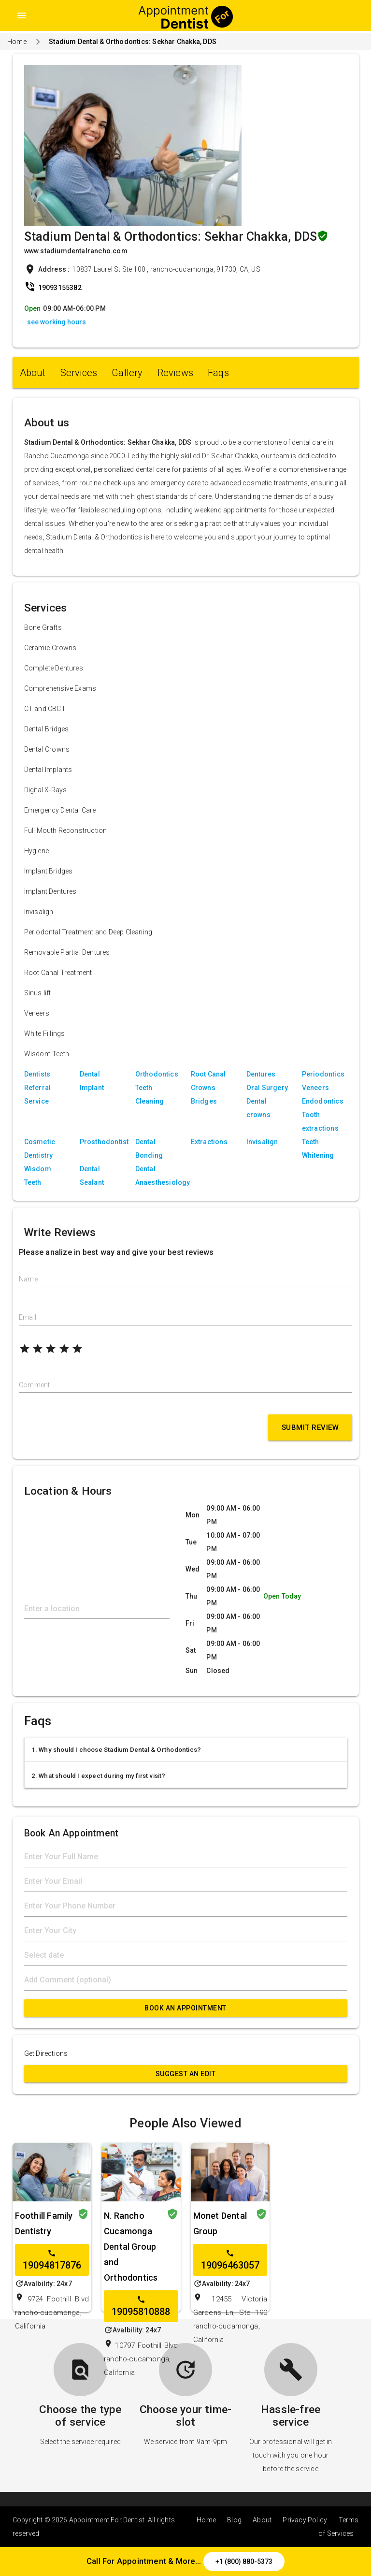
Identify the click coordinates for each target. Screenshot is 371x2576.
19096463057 (230, 2260)
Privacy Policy (305, 2520)
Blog (234, 2520)
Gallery (127, 372)
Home (17, 41)
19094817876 (52, 2260)
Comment (34, 1385)
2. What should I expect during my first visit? (98, 1775)
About (33, 372)
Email (27, 1317)
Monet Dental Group (220, 2223)
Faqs (218, 372)
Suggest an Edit (186, 2074)
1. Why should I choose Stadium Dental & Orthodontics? (116, 1749)
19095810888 (141, 2306)
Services (79, 372)
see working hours (56, 322)
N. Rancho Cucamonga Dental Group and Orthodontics (130, 2247)
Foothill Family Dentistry (44, 2223)
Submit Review (310, 1427)
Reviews (175, 372)
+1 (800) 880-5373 (243, 2561)
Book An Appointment (185, 2008)
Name (28, 1279)
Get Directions (46, 2053)
